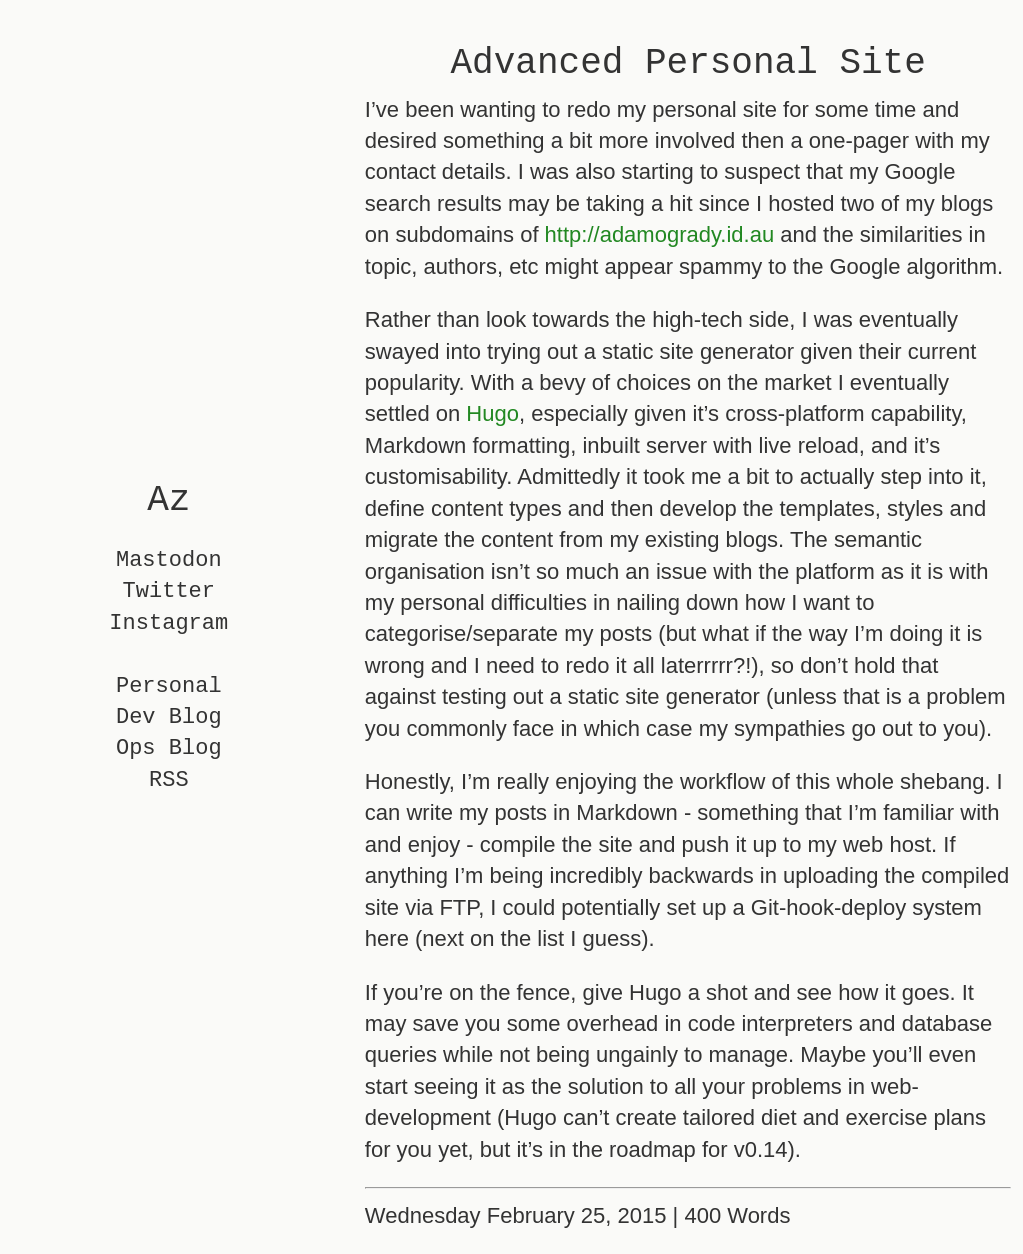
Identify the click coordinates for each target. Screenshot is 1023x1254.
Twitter (169, 592)
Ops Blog (169, 749)
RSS (169, 780)
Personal (169, 686)
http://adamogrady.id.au (660, 234)
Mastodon (169, 560)
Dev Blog (169, 717)
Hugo (492, 413)
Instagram (168, 623)
